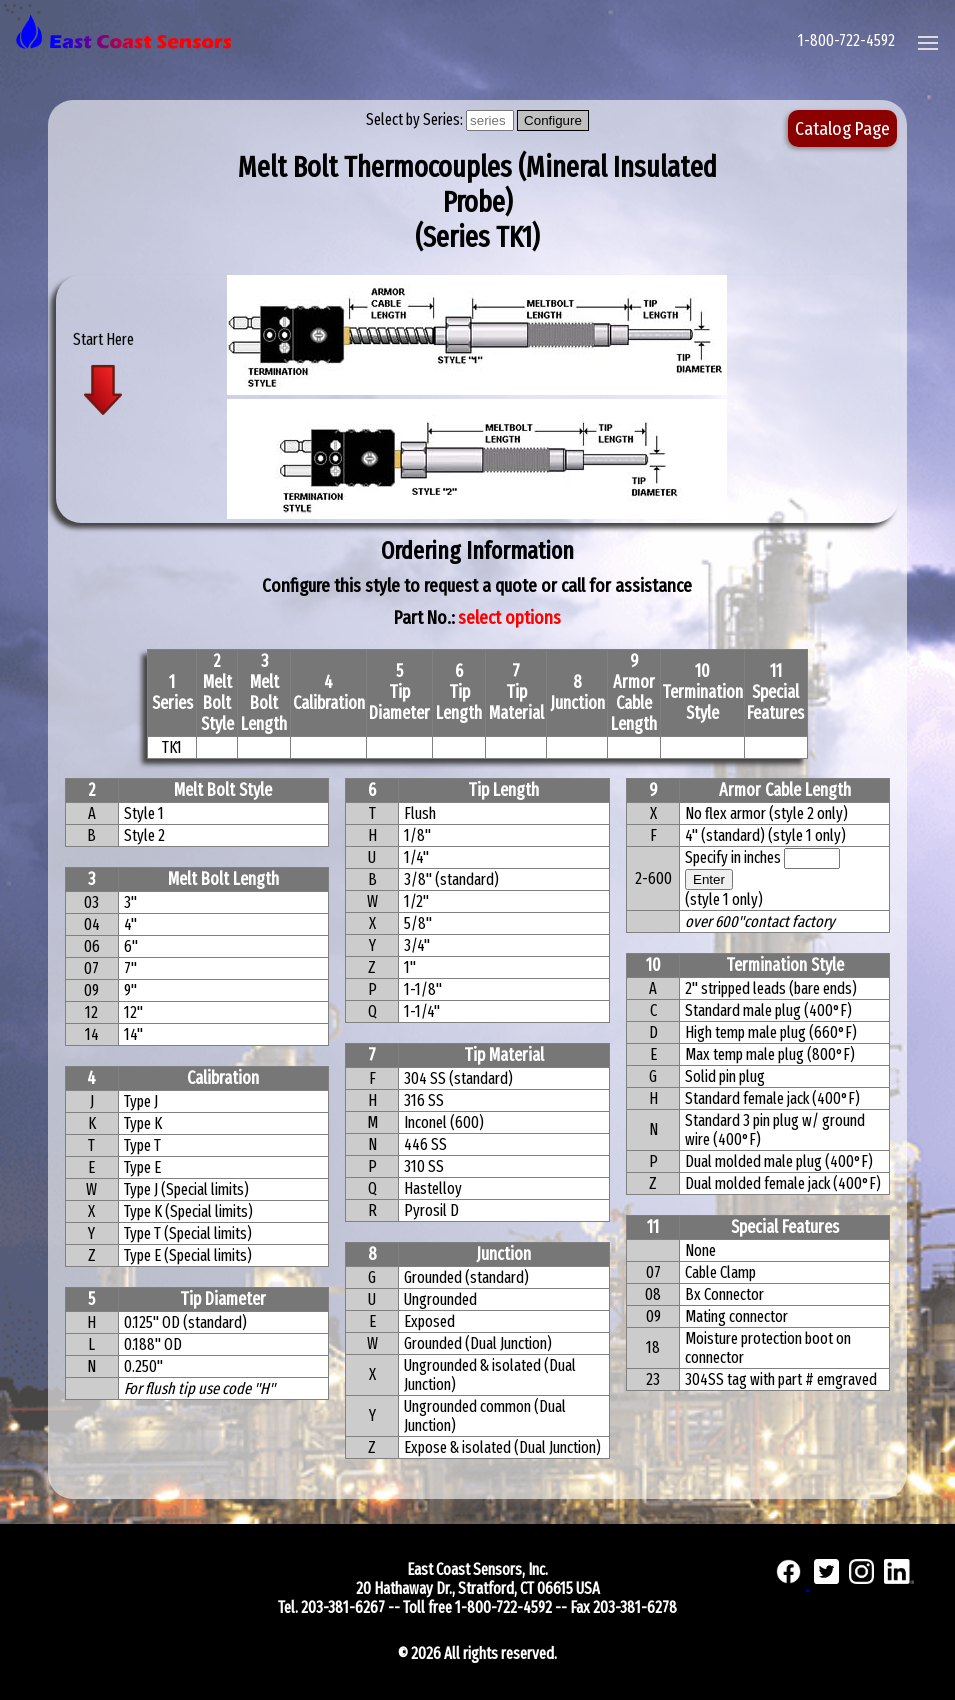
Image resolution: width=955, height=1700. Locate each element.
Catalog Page (842, 128)
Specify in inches (733, 857)
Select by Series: (416, 119)
